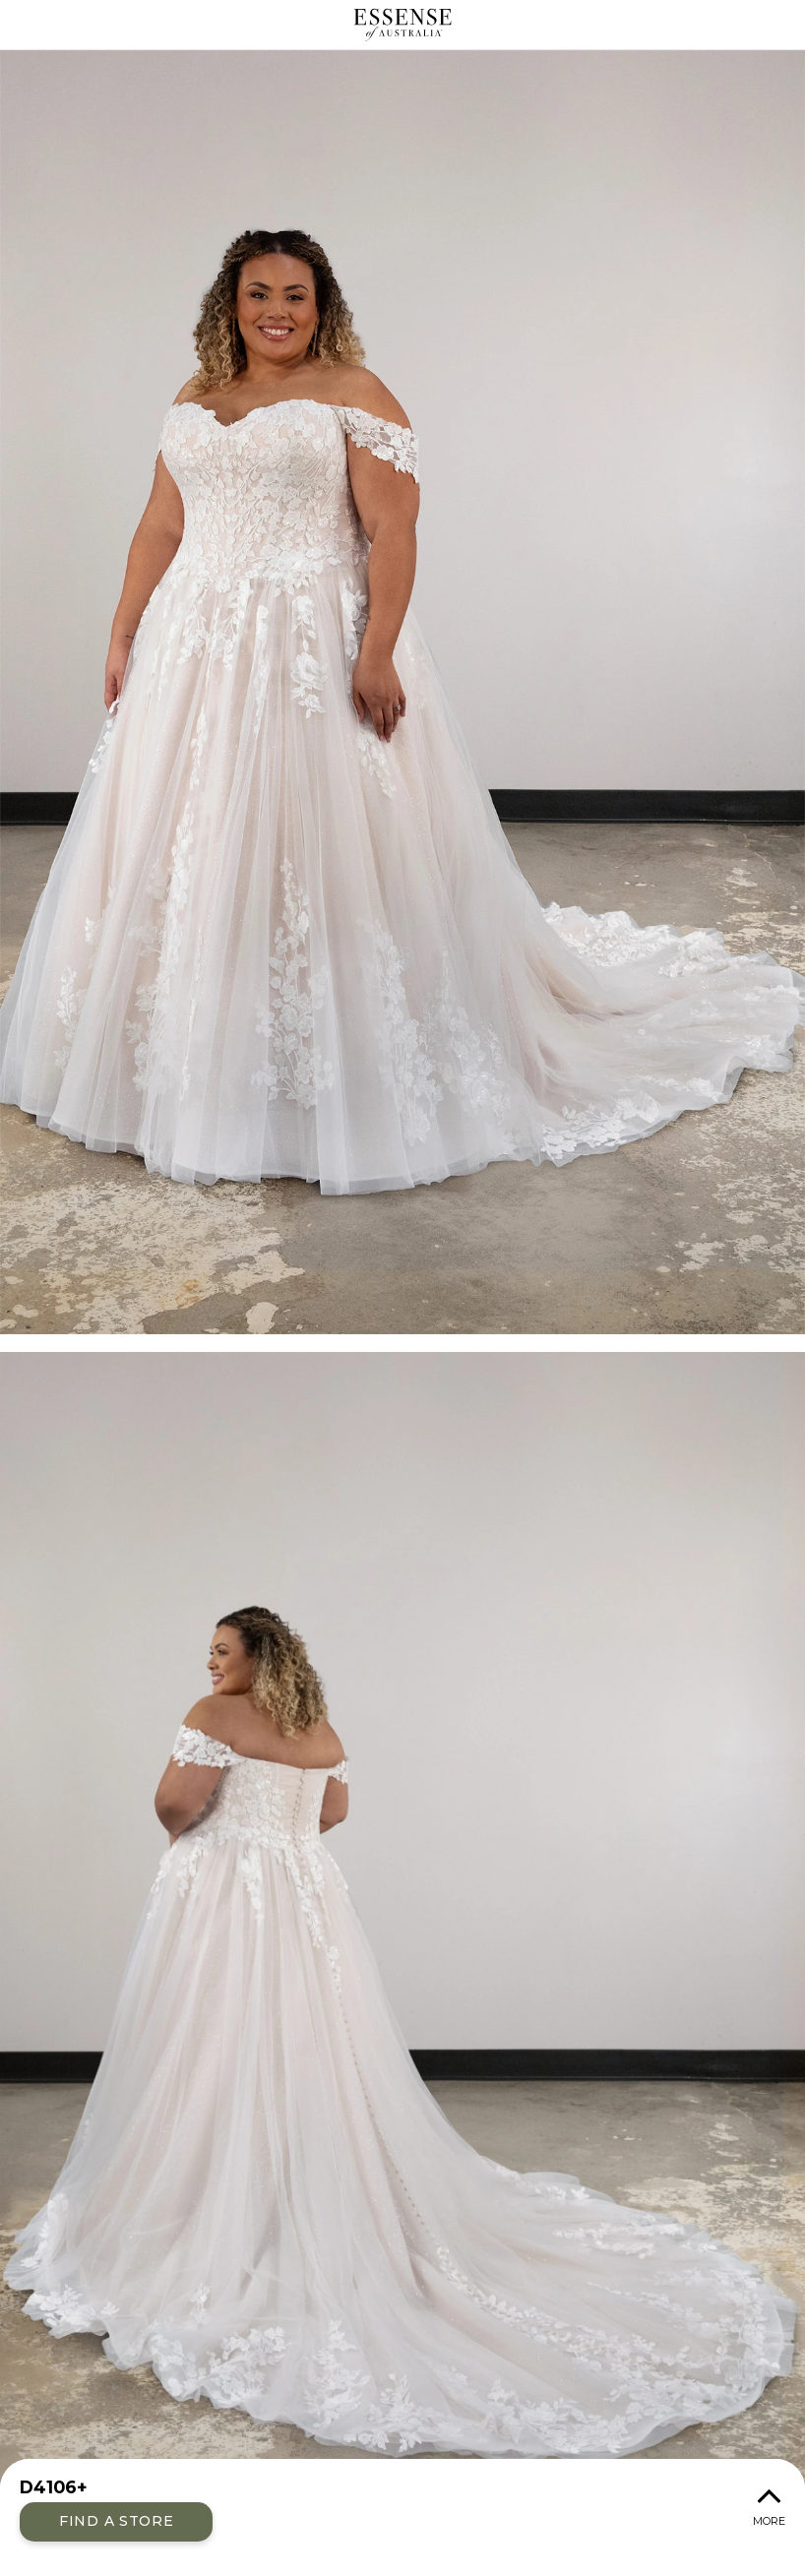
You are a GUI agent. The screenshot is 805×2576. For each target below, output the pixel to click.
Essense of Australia (402, 24)
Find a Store (116, 2521)
